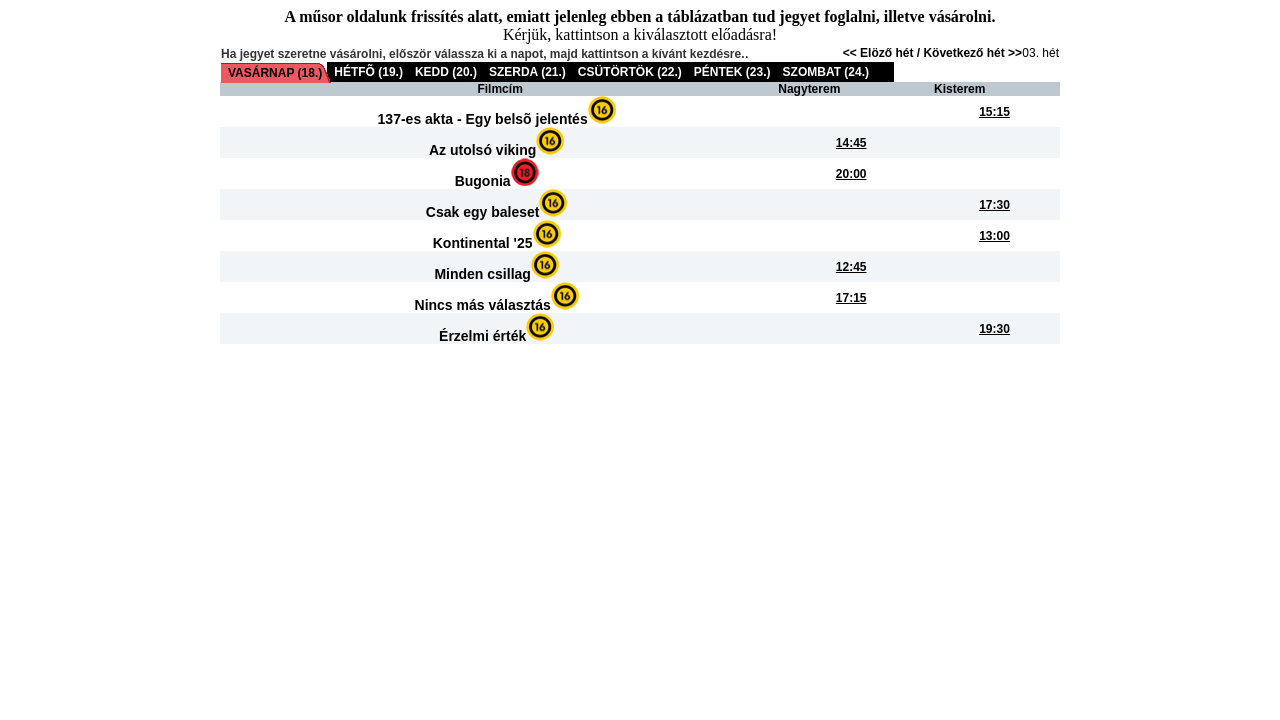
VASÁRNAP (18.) (275, 73)
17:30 (994, 205)
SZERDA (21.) (527, 72)
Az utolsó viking (482, 150)
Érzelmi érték (482, 336)
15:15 (994, 112)
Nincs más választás (483, 305)
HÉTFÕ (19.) (368, 72)
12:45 (851, 267)
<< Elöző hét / (883, 53)
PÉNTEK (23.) (732, 72)
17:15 (851, 298)
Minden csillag (482, 274)
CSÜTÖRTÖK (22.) (630, 72)
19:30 (994, 329)
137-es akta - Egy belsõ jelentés (483, 119)
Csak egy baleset (483, 212)
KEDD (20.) (446, 72)
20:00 (851, 174)
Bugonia (483, 181)
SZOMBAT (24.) (826, 72)
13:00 (994, 236)
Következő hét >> (972, 53)
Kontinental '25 (483, 243)
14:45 (851, 143)
